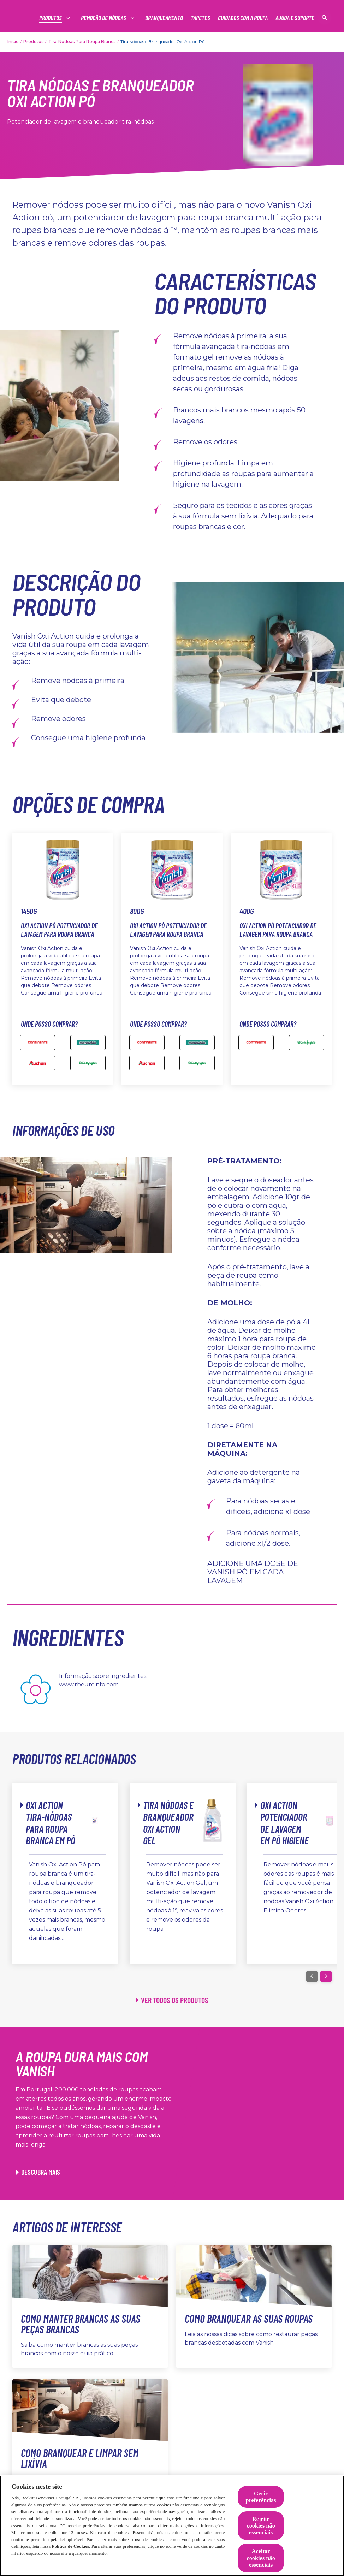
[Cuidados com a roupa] (243, 18)
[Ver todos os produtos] (172, 2000)
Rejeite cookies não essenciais (261, 2525)
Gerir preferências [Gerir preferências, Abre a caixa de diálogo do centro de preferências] (261, 2497)
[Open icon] (325, 18)
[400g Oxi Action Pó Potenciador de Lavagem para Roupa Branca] (306, 1042)
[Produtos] (51, 18)
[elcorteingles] (88, 1063)
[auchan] (37, 1063)
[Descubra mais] (38, 2172)
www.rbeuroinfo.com (89, 1684)
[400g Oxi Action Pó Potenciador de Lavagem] (256, 1042)
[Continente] (37, 1042)
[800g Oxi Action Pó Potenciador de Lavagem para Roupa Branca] (147, 1042)
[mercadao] (88, 1042)
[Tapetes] (200, 18)
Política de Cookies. (71, 2546)
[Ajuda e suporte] (295, 18)
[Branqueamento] (164, 18)
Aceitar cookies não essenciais (261, 2558)
